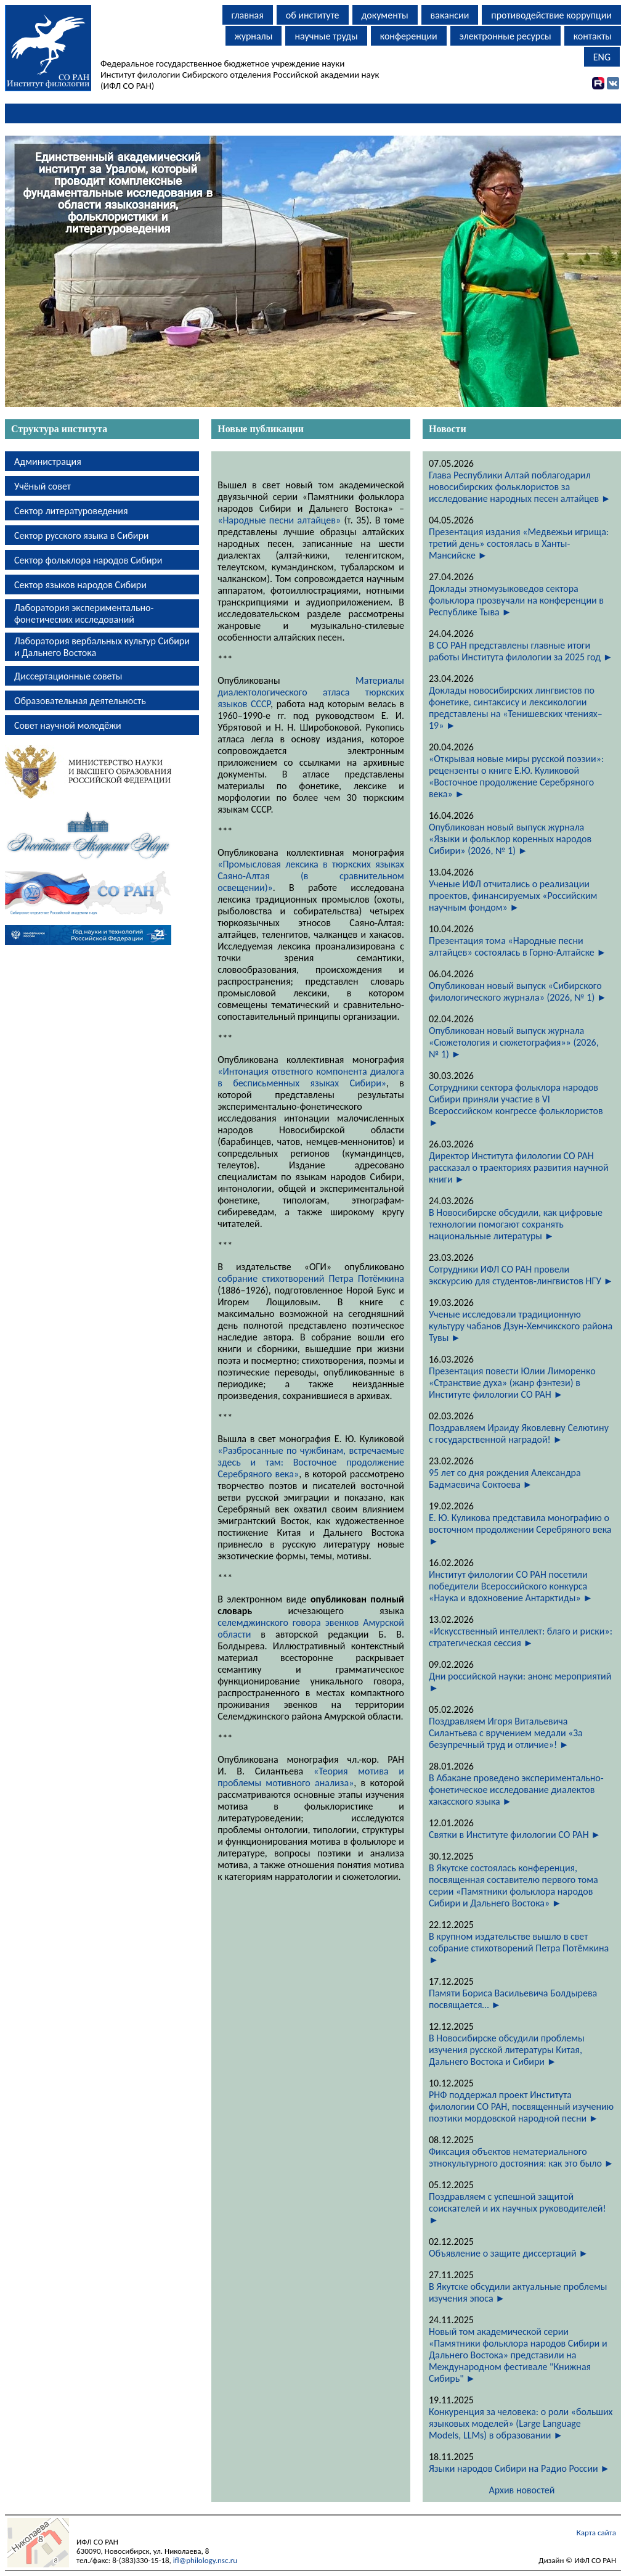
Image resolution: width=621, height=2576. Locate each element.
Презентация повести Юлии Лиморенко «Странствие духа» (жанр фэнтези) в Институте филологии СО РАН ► (512, 1382)
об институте (312, 15)
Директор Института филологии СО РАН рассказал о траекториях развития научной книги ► (519, 1167)
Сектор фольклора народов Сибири (88, 560)
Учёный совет (42, 486)
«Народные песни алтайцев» (279, 520)
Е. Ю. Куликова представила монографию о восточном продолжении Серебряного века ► (520, 1529)
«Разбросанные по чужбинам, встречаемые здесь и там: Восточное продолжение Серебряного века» (310, 1462)
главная (248, 15)
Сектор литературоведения (71, 511)
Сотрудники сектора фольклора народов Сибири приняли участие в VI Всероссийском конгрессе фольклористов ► (516, 1104)
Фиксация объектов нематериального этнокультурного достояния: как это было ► (521, 2157)
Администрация (47, 461)
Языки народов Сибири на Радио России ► (519, 2468)
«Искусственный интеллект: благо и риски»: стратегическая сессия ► (520, 1637)
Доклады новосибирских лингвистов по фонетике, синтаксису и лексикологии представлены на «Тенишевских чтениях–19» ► (516, 707)
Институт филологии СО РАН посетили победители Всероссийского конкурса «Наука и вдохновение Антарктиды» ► (511, 1586)
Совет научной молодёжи (67, 725)
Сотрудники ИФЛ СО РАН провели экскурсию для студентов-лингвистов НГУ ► (521, 1275)
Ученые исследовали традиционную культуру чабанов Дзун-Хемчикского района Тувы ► (520, 1325)
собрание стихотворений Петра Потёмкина (310, 1278)
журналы (254, 36)
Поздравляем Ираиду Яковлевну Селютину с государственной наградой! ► (519, 1433)
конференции (408, 36)
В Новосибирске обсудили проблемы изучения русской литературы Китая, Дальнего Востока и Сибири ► (507, 2049)
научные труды (325, 36)
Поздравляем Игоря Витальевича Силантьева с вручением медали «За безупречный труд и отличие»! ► (506, 1732)
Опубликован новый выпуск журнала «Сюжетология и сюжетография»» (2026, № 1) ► (514, 1042)
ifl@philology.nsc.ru (205, 2560)
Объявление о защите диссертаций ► (508, 2253)
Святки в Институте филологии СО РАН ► (515, 1834)
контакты (593, 36)
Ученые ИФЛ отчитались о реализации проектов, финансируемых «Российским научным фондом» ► (513, 895)
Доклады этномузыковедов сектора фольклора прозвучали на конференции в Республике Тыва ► (516, 600)
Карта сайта (596, 2532)
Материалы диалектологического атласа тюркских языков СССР (310, 692)
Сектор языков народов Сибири (80, 585)
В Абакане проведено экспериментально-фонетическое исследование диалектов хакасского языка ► (516, 1789)
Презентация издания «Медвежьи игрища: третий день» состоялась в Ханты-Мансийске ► (519, 543)
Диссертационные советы (68, 676)
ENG (602, 57)
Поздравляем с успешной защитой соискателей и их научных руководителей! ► (517, 2208)
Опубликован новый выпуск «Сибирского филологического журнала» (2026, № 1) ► (518, 991)
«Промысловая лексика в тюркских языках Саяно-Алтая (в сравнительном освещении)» (310, 875)
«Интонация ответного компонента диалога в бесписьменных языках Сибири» (310, 1077)
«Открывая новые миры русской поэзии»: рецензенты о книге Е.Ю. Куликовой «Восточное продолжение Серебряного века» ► (516, 776)
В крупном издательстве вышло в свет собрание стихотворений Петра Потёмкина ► (519, 1948)
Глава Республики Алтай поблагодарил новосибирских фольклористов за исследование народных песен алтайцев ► (520, 486)
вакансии (450, 15)
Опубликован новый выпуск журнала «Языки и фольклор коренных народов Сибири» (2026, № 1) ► (510, 838)
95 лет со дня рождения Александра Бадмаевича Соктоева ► (505, 1478)
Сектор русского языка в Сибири (81, 535)
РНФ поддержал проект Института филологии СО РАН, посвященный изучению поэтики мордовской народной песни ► (521, 2106)
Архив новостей (522, 2490)
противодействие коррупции (551, 15)
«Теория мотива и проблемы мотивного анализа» (310, 1777)
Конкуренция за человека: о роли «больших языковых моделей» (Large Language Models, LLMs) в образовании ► (521, 2423)
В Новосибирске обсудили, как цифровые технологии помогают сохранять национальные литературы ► (516, 1224)
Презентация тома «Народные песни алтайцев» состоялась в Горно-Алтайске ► (517, 946)
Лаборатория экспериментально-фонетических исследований (83, 613)
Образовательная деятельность (80, 701)
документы (385, 15)
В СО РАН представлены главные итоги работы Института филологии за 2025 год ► (521, 651)
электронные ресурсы (505, 36)
